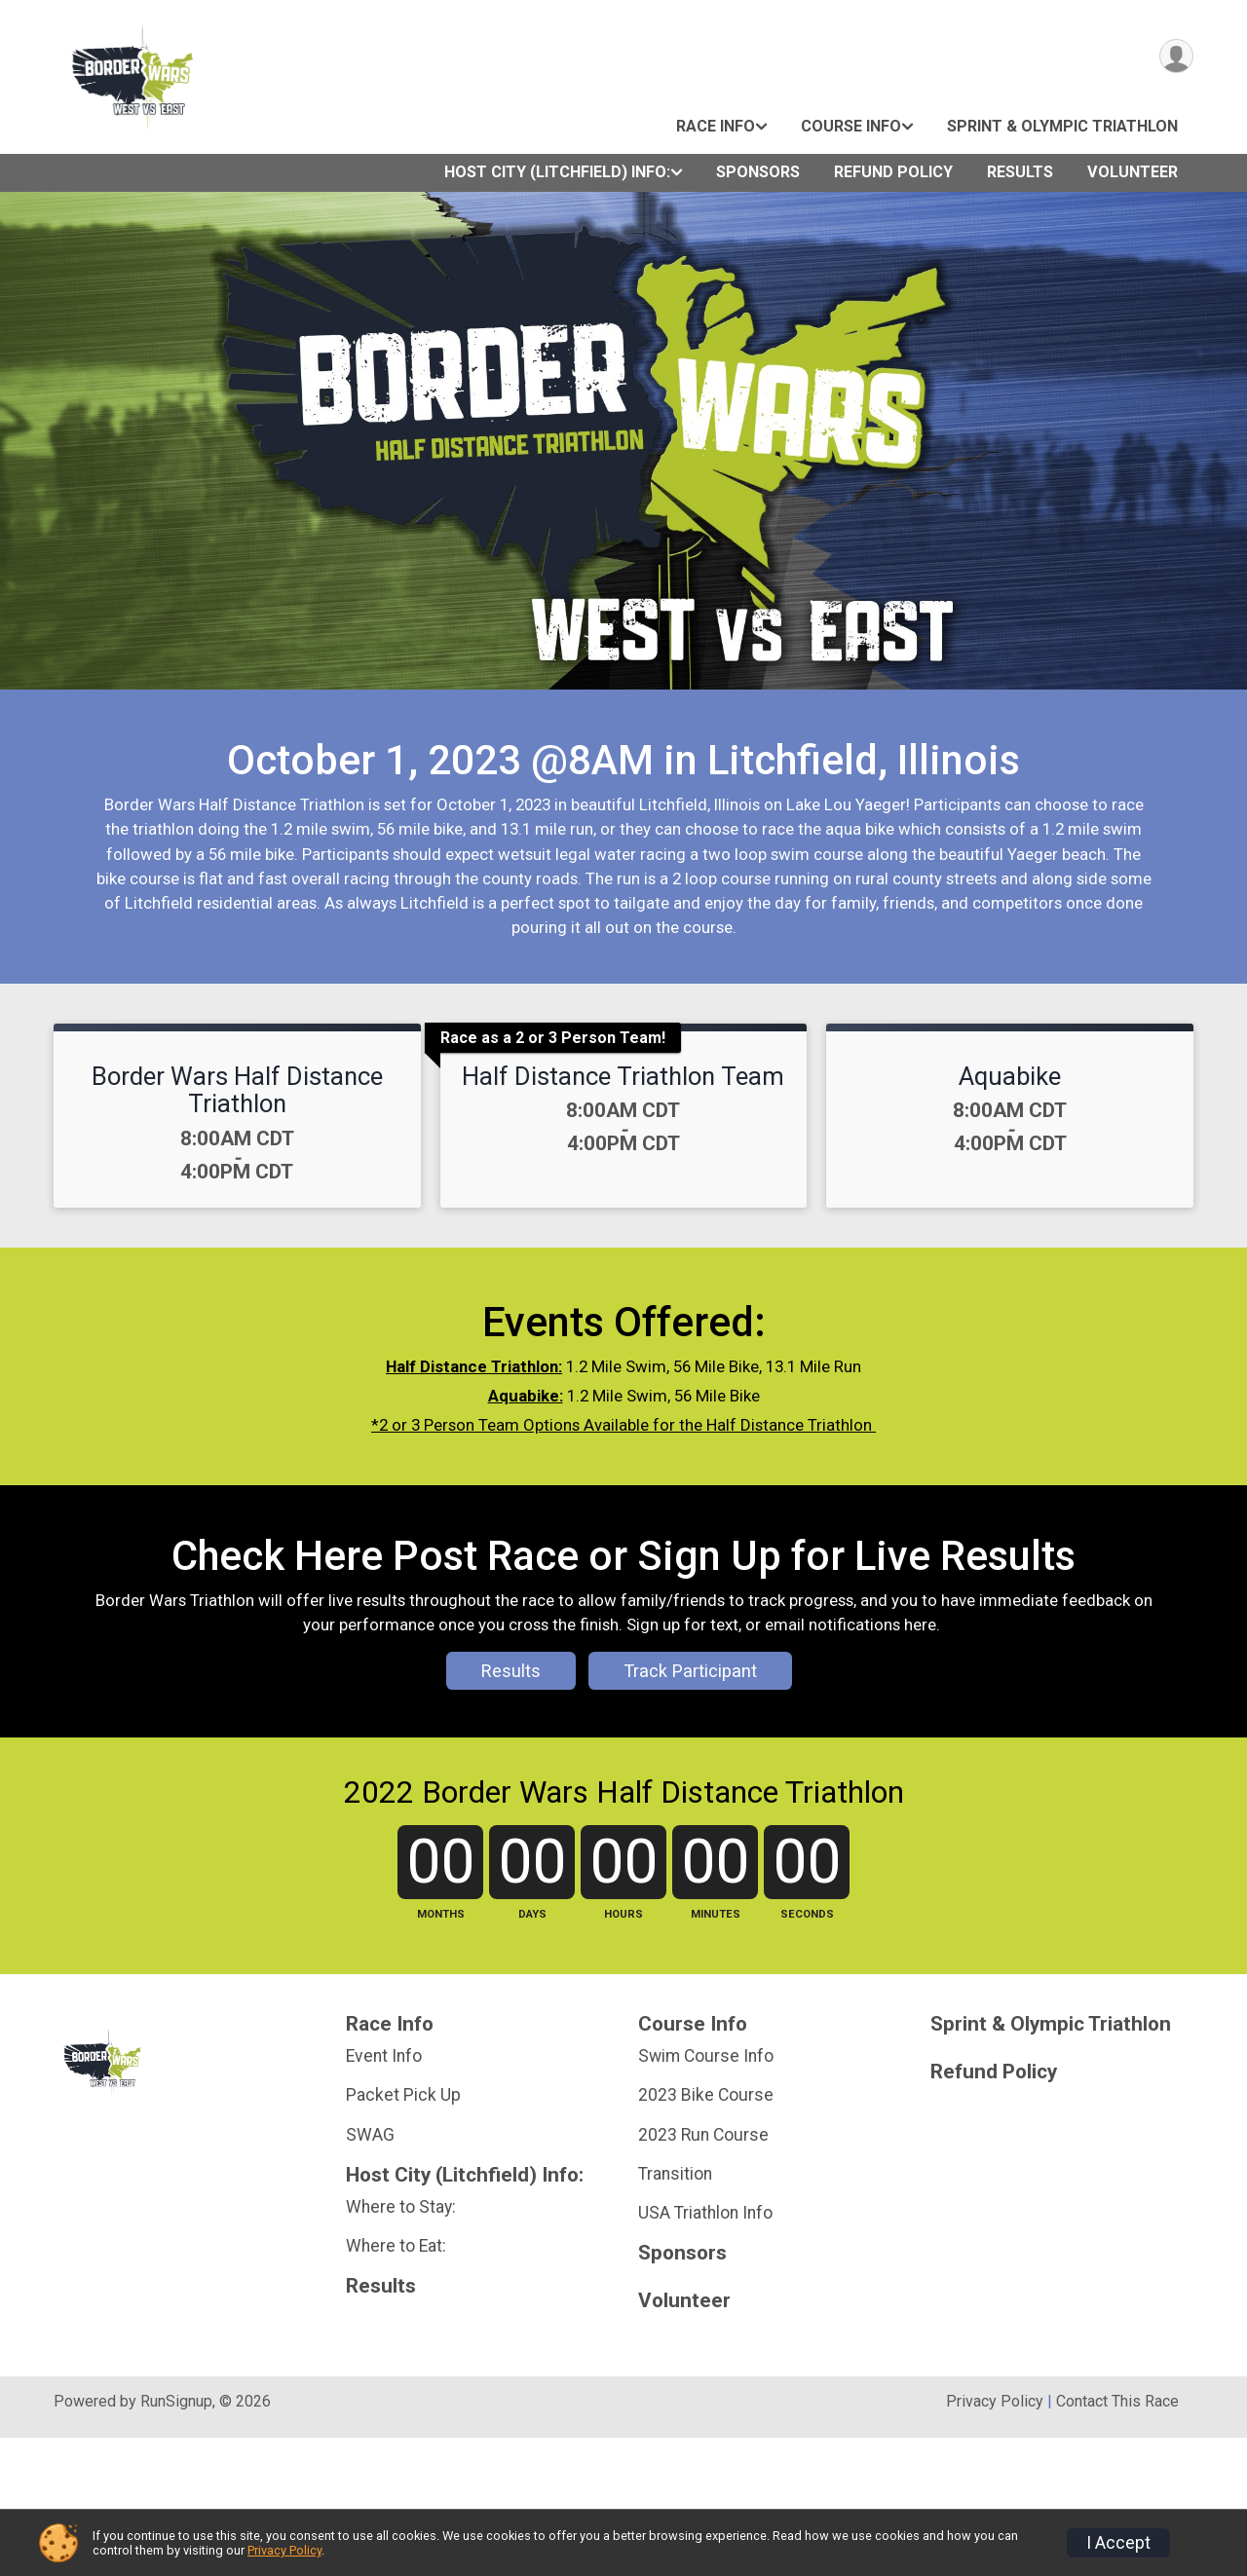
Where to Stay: (401, 2345)
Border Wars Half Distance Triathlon (237, 1090)
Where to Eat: (396, 2384)
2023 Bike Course (706, 2234)
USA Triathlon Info (705, 2351)
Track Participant (690, 1740)
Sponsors (758, 172)
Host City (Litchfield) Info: (557, 172)
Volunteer (1132, 172)
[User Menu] (1175, 57)
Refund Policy (893, 172)
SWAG (370, 2273)
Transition (675, 2312)
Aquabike (1010, 1076)
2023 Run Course (703, 2273)
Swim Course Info (706, 2194)
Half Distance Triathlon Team (623, 1076)
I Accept (1118, 2543)
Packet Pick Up (403, 2234)
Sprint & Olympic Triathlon (1062, 126)
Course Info (851, 126)
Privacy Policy (284, 2550)
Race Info (715, 126)
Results (1020, 172)
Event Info (384, 2194)
